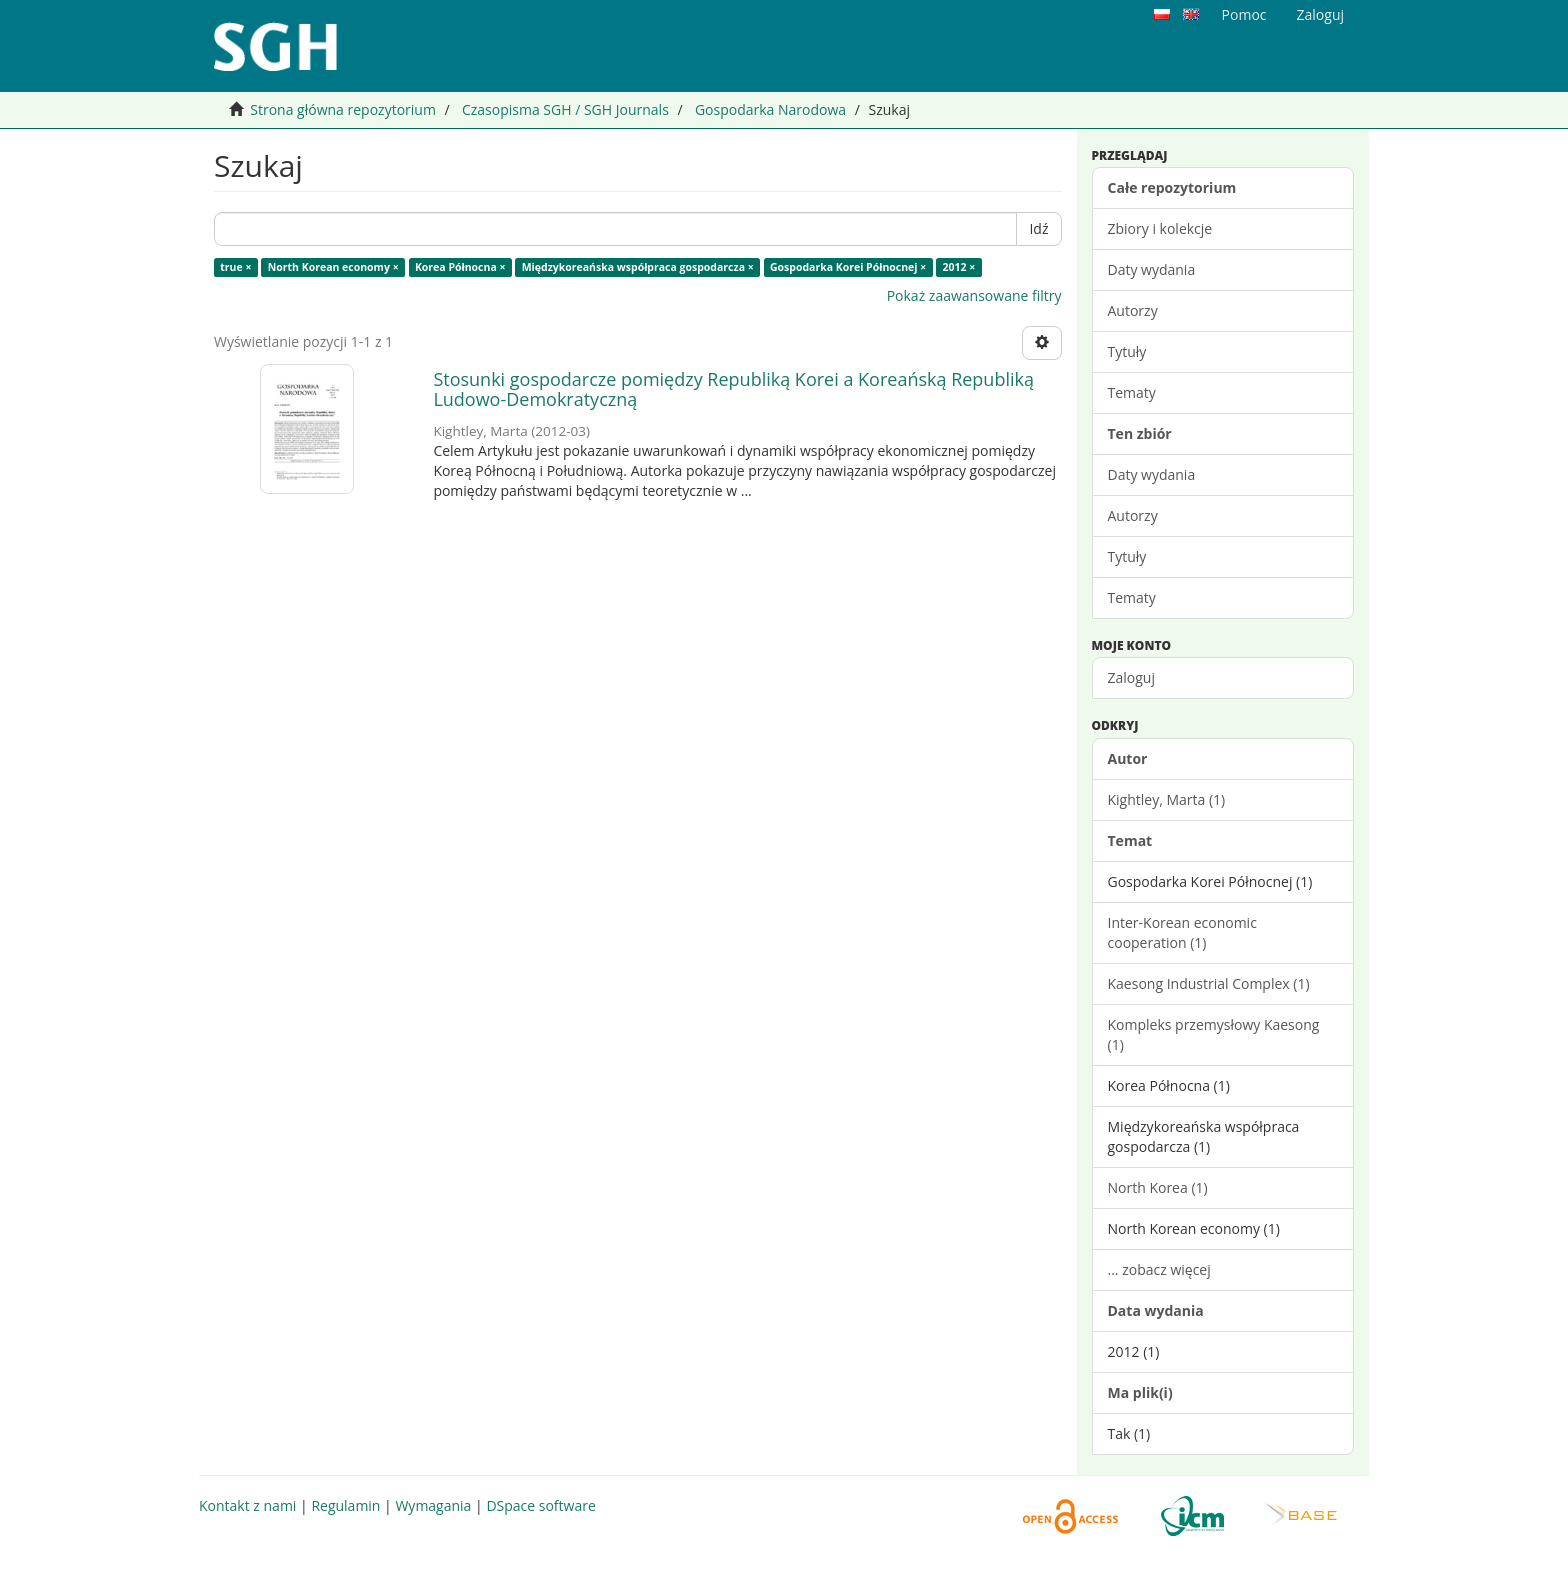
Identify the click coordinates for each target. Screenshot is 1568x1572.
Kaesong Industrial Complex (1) (1209, 983)
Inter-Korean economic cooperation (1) (1182, 932)
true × (235, 267)
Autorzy (1133, 310)
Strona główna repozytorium (343, 109)
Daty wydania (1152, 269)
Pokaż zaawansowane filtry (974, 295)
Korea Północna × (460, 267)
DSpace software (540, 1505)
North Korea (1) (1158, 1187)
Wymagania (433, 1505)
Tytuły (1127, 351)
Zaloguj (1131, 677)
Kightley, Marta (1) (1167, 799)
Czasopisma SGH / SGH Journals (565, 109)
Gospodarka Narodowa (770, 109)
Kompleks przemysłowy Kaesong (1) (1214, 1034)
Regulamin (345, 1505)
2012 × (959, 267)
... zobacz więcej (1159, 1269)
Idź (1038, 228)
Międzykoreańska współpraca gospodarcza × (638, 267)
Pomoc (1244, 14)
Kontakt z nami (247, 1505)
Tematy (1132, 392)
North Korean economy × (333, 267)
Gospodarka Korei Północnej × (848, 267)
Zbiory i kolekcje (1160, 228)
